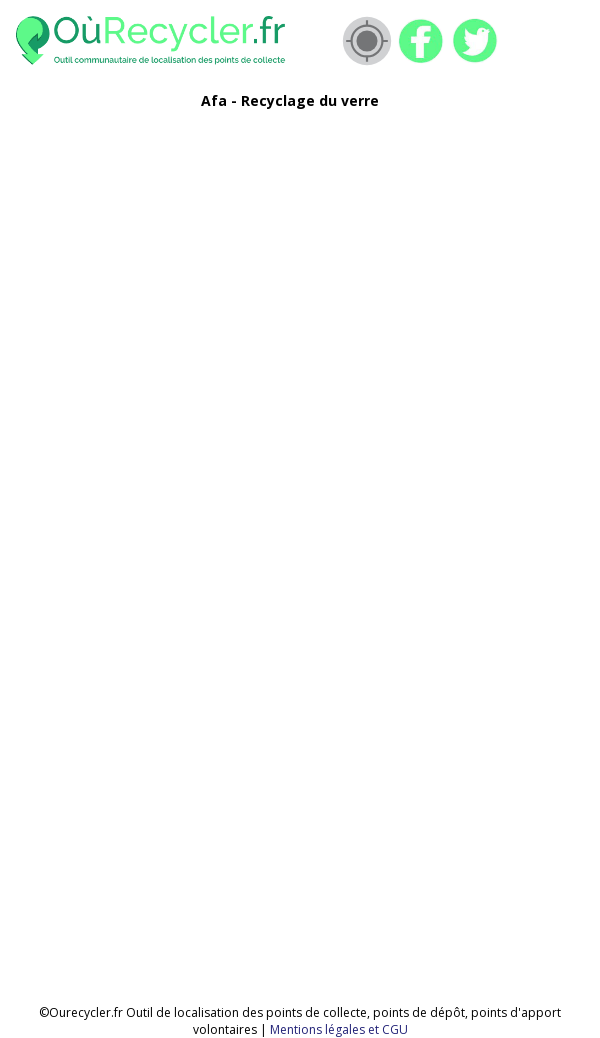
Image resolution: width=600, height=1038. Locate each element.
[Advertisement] (277, 266)
